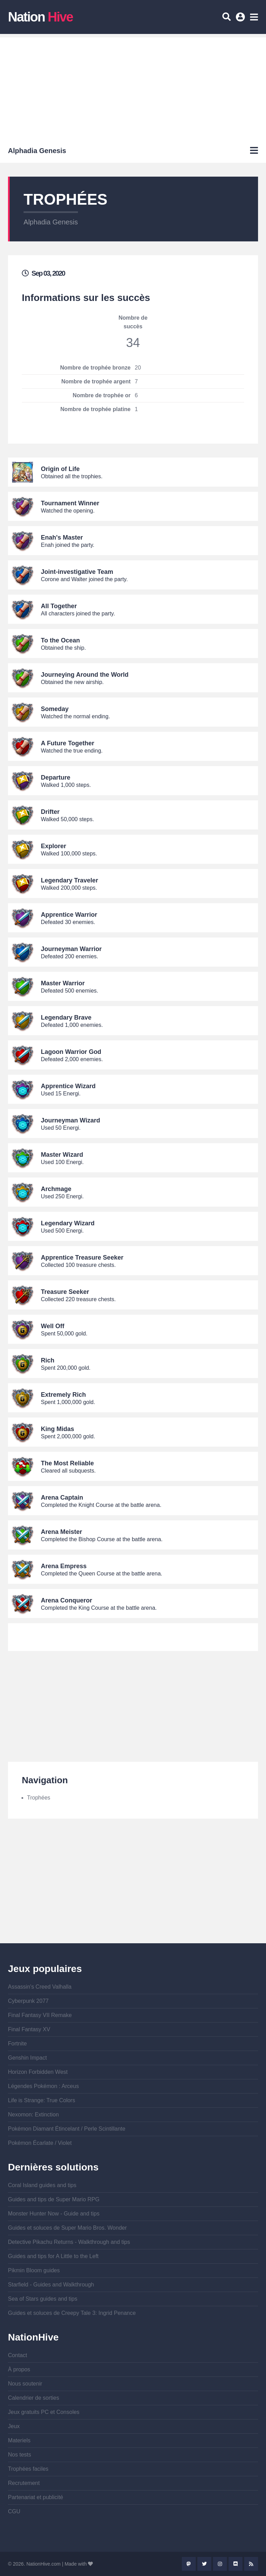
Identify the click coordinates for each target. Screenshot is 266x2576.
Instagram (220, 2564)
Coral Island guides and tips (42, 2185)
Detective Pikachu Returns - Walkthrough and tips (69, 2242)
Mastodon (189, 2564)
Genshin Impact (27, 2058)
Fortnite (17, 2043)
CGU (14, 2511)
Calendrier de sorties (33, 2398)
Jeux (14, 2426)
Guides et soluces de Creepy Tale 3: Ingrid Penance (72, 2313)
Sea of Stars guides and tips (42, 2299)
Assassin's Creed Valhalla (39, 1987)
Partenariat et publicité (35, 2497)
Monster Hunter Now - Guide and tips (53, 2214)
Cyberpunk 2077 (28, 2001)
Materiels (19, 2440)
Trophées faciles (28, 2469)
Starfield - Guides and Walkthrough (51, 2285)
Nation (40, 17)
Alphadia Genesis (51, 222)
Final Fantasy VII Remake (40, 2015)
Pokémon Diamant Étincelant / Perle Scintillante (66, 2129)
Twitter (204, 2564)
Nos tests (19, 2455)
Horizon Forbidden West (38, 2072)
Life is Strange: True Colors (41, 2100)
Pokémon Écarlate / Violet (40, 2143)
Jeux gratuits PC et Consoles (43, 2412)
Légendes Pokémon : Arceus (43, 2086)
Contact (17, 2355)
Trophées (38, 1798)
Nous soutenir (25, 2384)
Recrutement (24, 2483)
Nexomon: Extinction (33, 2114)
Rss (251, 2564)
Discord (235, 2564)
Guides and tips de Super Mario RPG (53, 2199)
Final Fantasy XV (29, 2029)
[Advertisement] (133, 85)
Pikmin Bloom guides (34, 2270)
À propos (19, 2369)
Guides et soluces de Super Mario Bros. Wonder (67, 2228)
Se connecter (241, 19)
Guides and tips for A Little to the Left (53, 2256)
